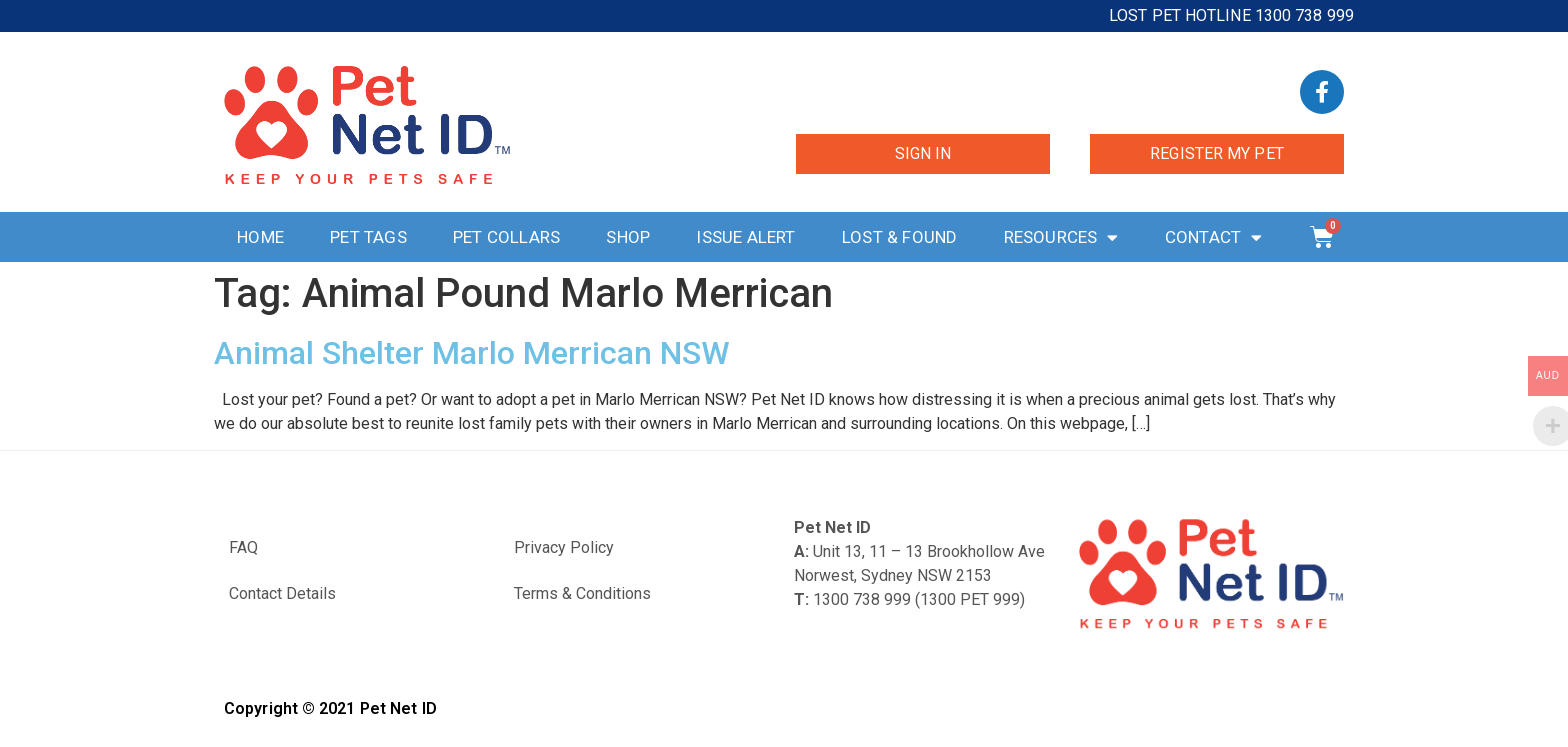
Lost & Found (899, 237)
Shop (628, 237)
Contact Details (282, 593)
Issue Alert (745, 237)
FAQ (243, 547)
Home (260, 237)
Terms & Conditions (582, 593)
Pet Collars (506, 237)
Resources (1061, 237)
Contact (1214, 237)
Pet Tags (368, 237)
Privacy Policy (564, 547)
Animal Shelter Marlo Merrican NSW (472, 353)
